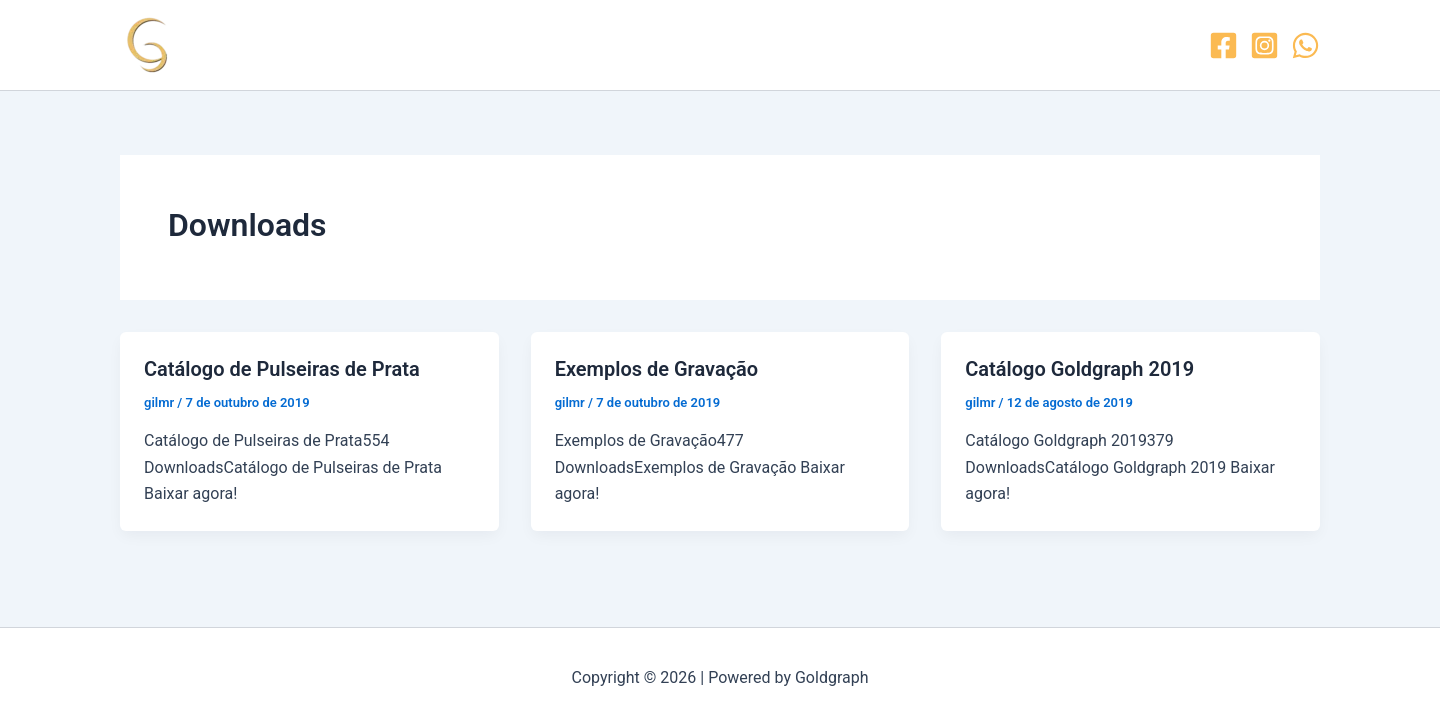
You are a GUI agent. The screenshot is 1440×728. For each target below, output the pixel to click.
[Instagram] (1264, 45)
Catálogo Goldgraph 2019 (1079, 369)
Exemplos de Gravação (657, 369)
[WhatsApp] (1305, 45)
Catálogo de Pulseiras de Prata (282, 369)
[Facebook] (1223, 45)
